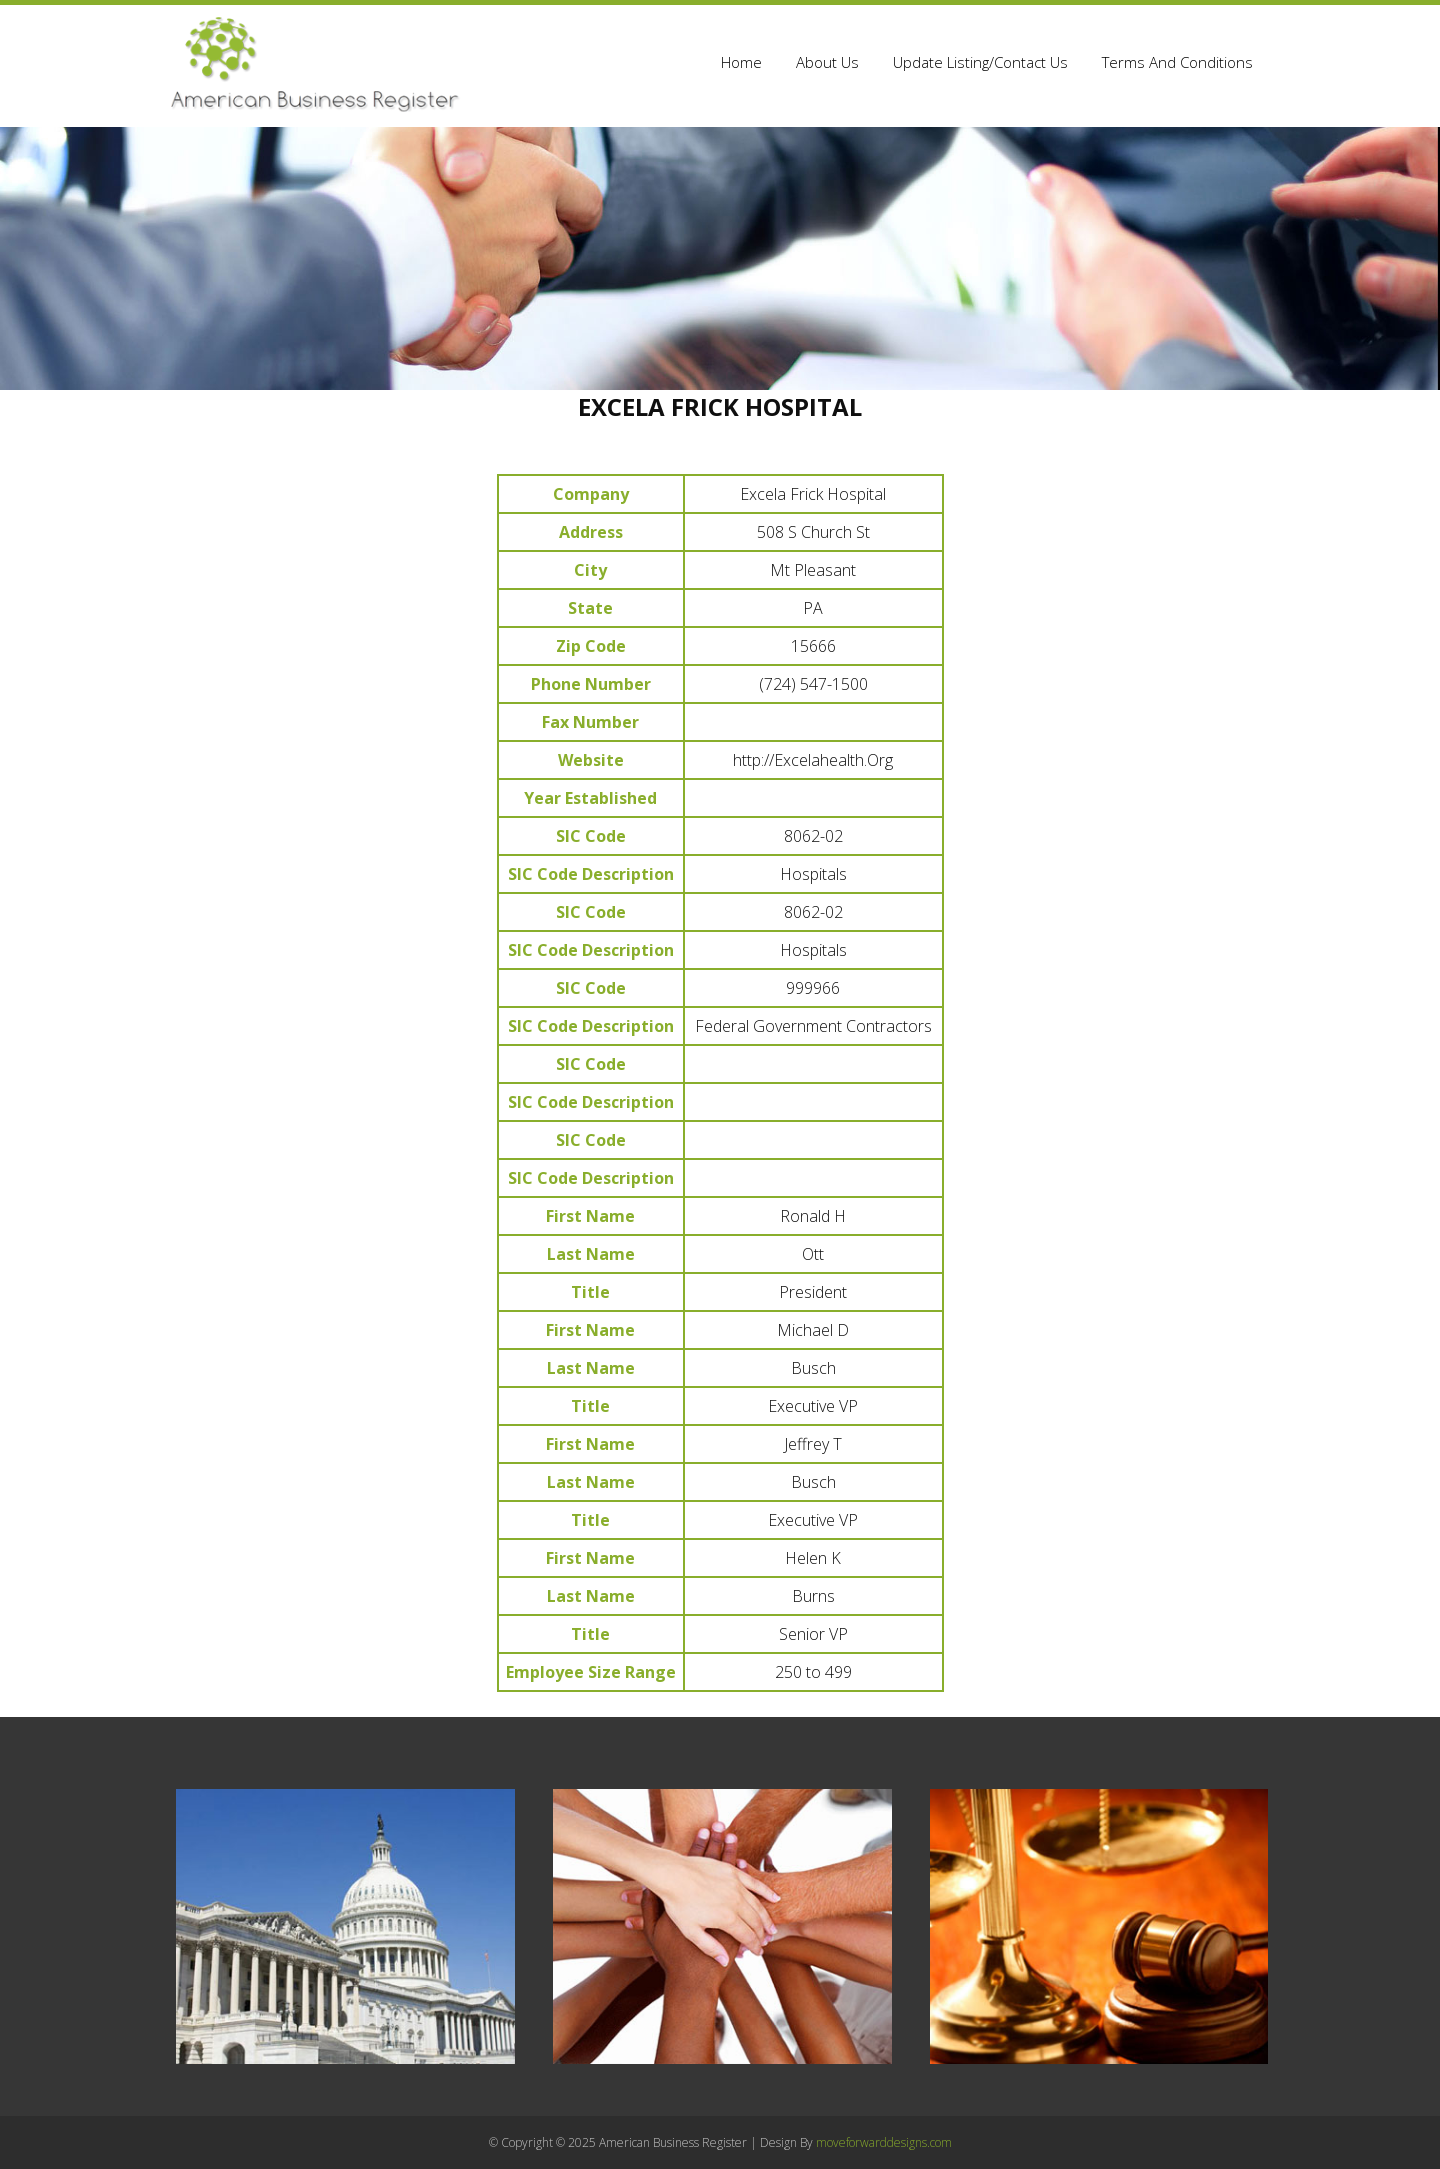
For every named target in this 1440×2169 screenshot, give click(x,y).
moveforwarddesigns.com (884, 2142)
